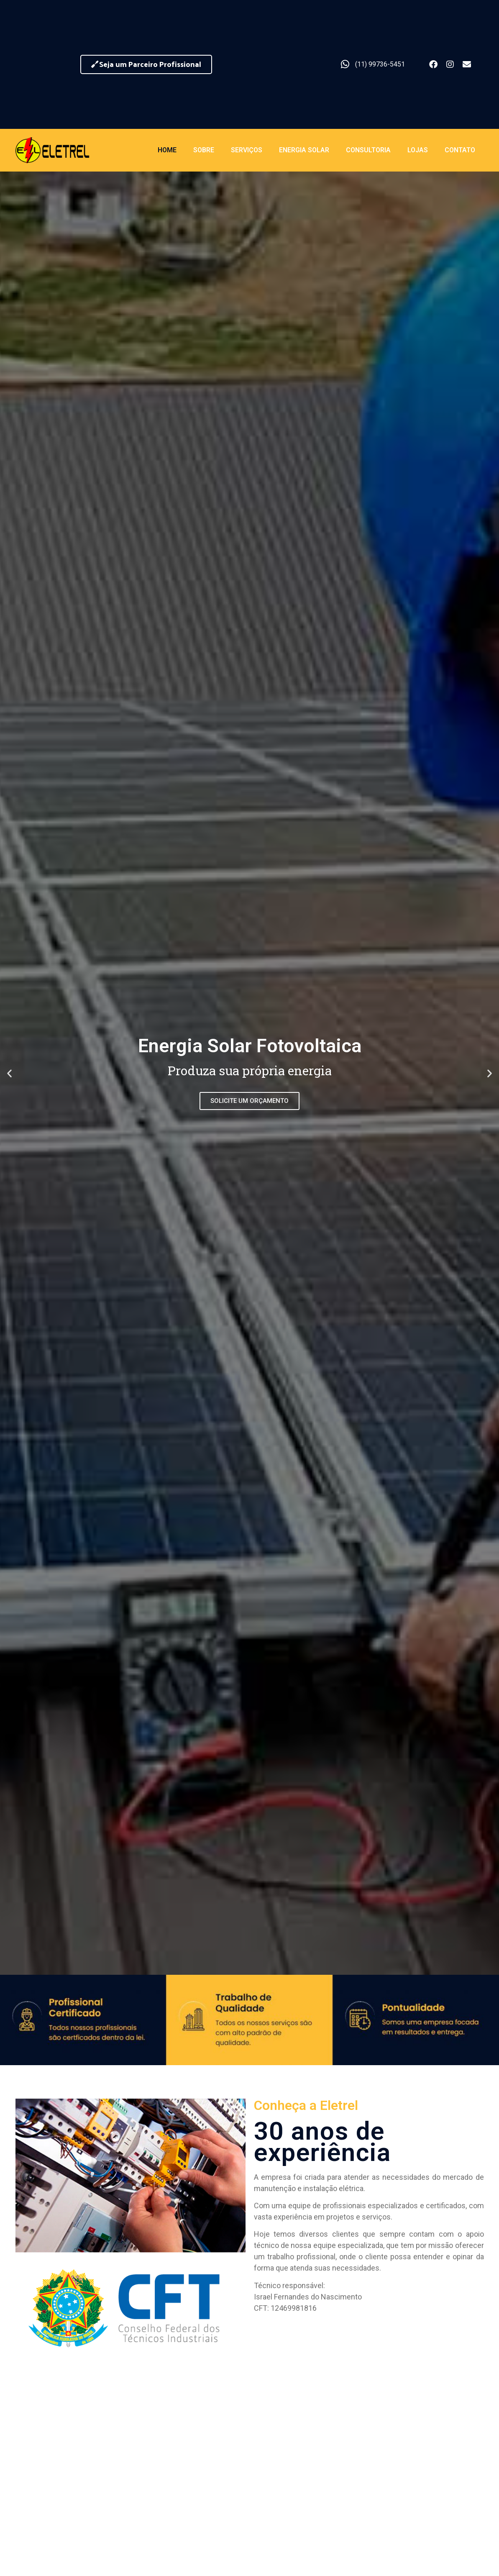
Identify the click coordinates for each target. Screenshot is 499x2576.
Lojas (417, 150)
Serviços (246, 150)
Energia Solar (304, 150)
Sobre (203, 150)
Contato (460, 150)
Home (167, 150)
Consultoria (368, 150)
